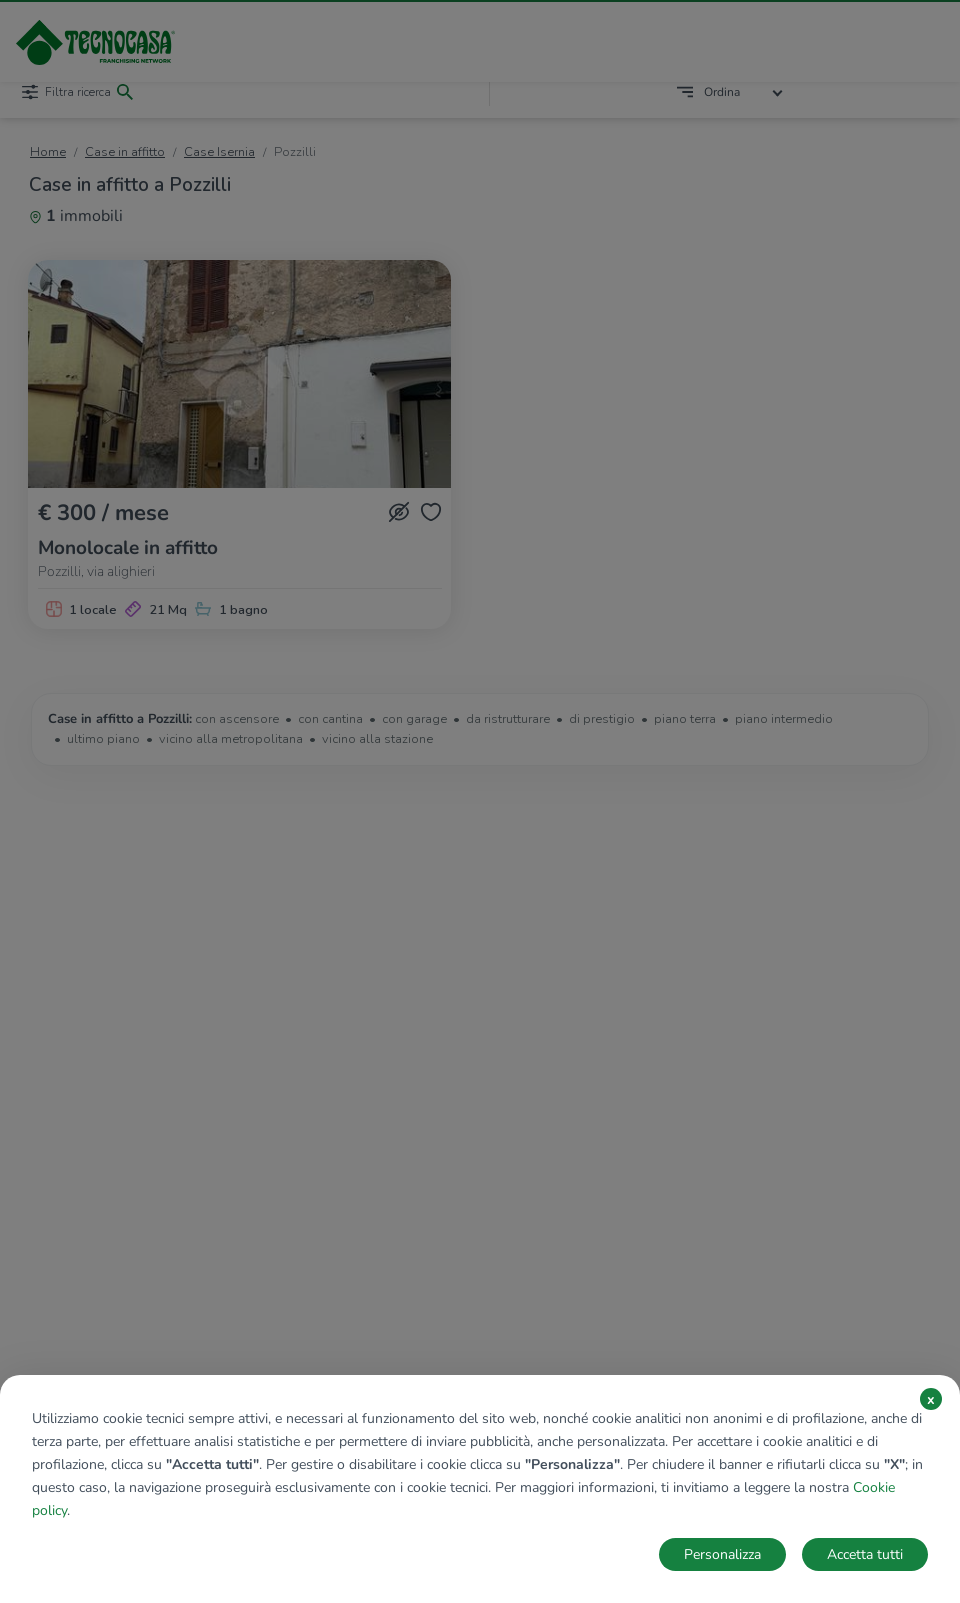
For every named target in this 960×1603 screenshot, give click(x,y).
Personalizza (722, 1554)
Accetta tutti (865, 1554)
